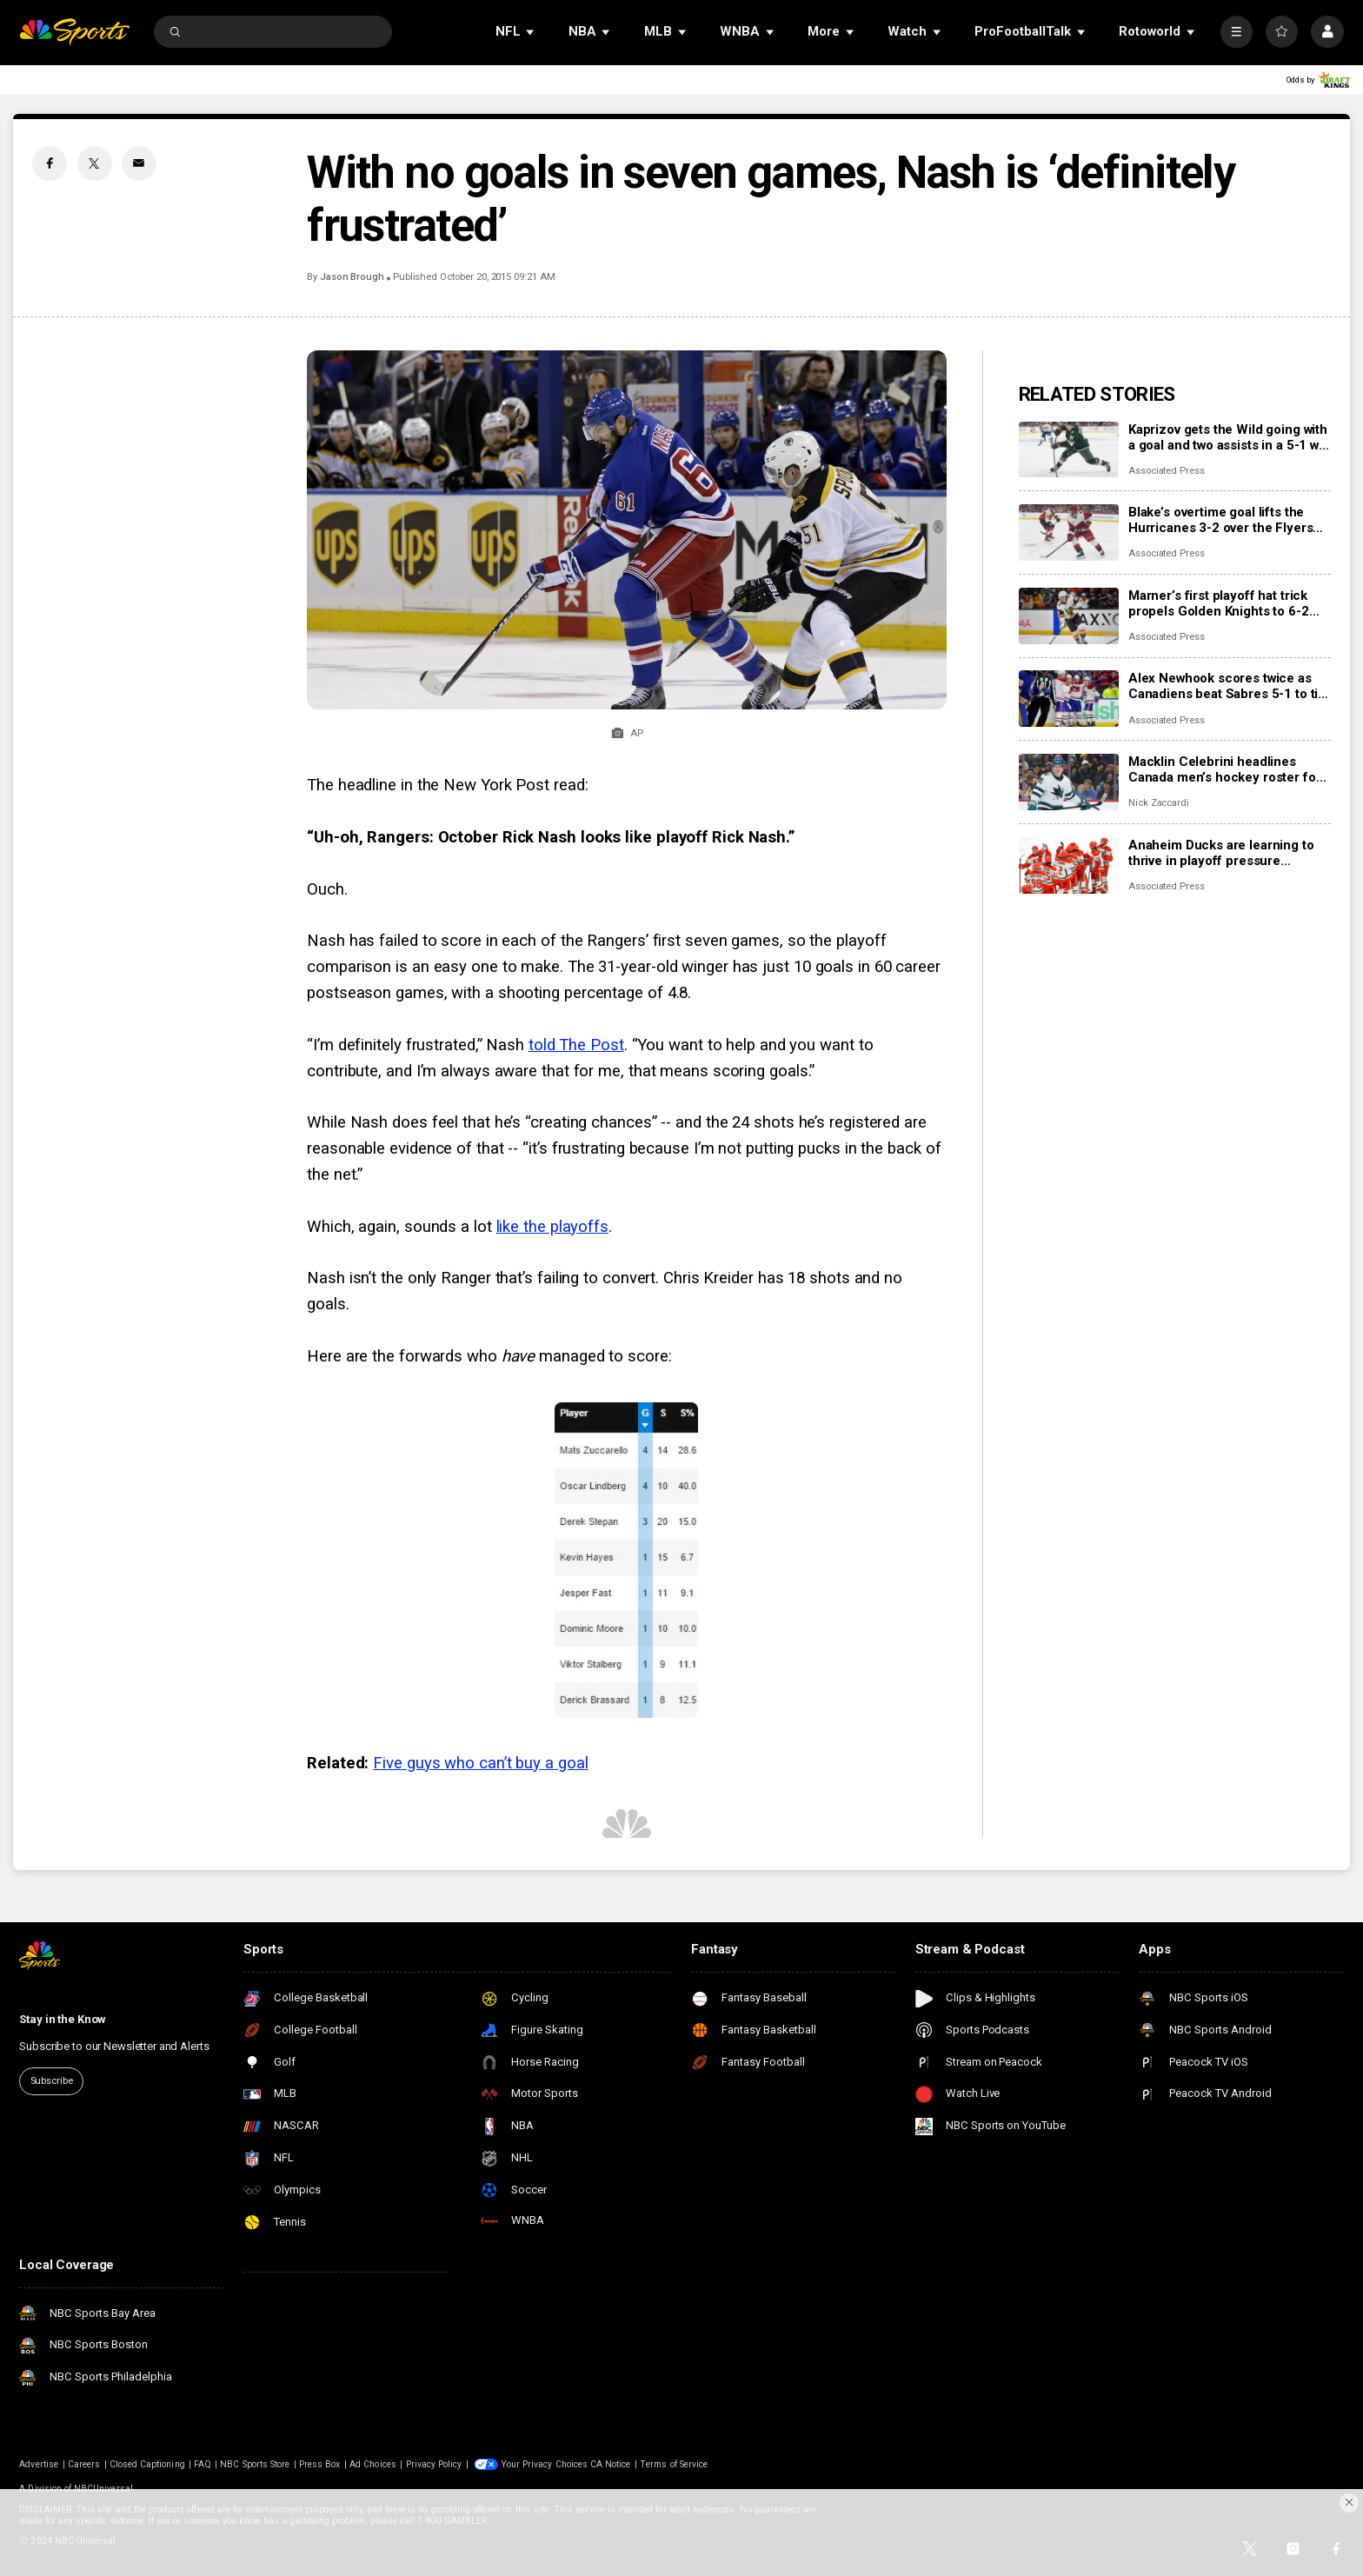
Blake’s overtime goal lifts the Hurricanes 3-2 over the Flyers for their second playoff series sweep (1220, 520)
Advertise (38, 2464)
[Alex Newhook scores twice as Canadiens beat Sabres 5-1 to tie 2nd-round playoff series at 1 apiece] (1069, 698)
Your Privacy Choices (544, 2464)
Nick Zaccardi (1158, 803)
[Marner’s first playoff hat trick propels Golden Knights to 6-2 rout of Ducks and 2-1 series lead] (1069, 616)
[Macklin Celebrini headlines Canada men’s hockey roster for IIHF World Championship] (1069, 782)
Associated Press (1166, 470)
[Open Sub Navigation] (531, 32)
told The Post (576, 1045)
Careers (84, 2464)
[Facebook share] (49, 163)
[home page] (74, 32)
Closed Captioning (147, 2464)
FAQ (202, 2464)
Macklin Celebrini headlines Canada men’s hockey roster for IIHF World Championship (1224, 769)
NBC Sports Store (254, 2464)
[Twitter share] (94, 163)
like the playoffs (552, 1226)
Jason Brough (352, 277)
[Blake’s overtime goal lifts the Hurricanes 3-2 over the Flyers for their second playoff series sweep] (1069, 532)
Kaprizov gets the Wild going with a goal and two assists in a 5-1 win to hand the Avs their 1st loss (1229, 437)
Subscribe (51, 2081)
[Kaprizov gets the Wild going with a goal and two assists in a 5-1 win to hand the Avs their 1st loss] (1069, 450)
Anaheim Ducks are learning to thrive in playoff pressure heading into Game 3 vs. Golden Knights (1224, 853)
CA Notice (610, 2464)
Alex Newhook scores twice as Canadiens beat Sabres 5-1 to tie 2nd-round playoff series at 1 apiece (1227, 686)
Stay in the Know (62, 2019)
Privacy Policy (434, 2464)
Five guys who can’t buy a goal (480, 1763)
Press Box (319, 2464)
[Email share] (139, 163)
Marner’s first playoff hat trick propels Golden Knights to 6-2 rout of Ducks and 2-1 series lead (1228, 603)
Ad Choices (372, 2464)
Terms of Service (674, 2464)
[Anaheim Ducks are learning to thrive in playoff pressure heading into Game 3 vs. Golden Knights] (1069, 865)
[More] (1236, 32)
